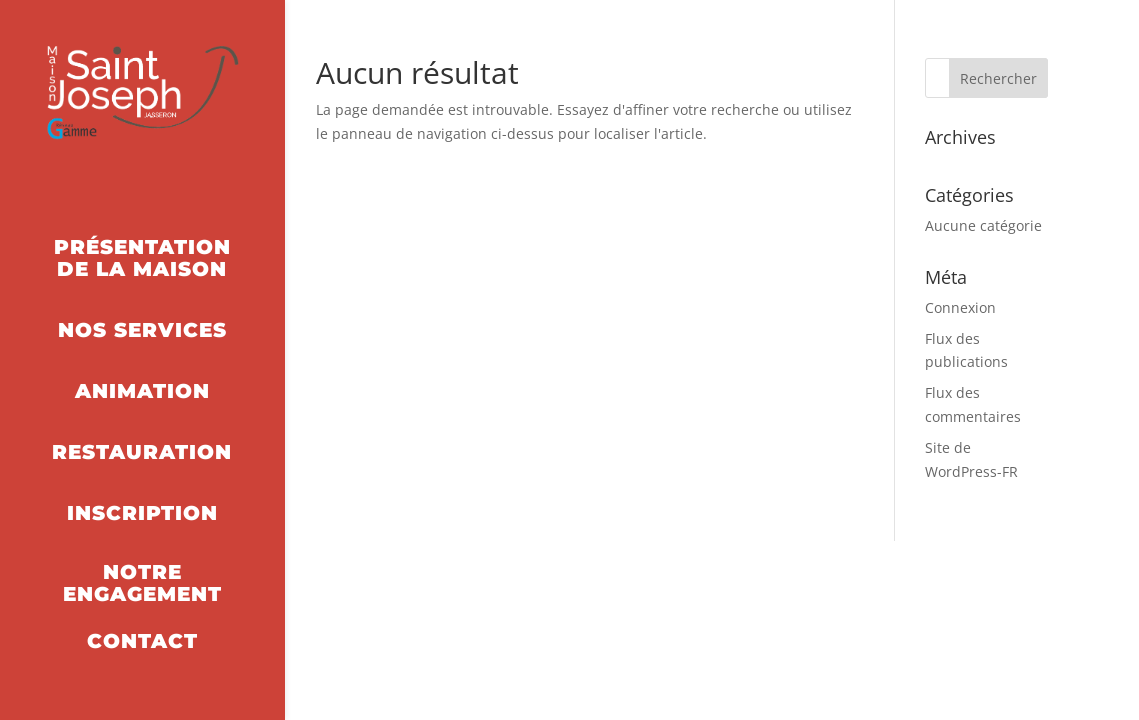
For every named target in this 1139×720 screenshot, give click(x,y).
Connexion (960, 307)
